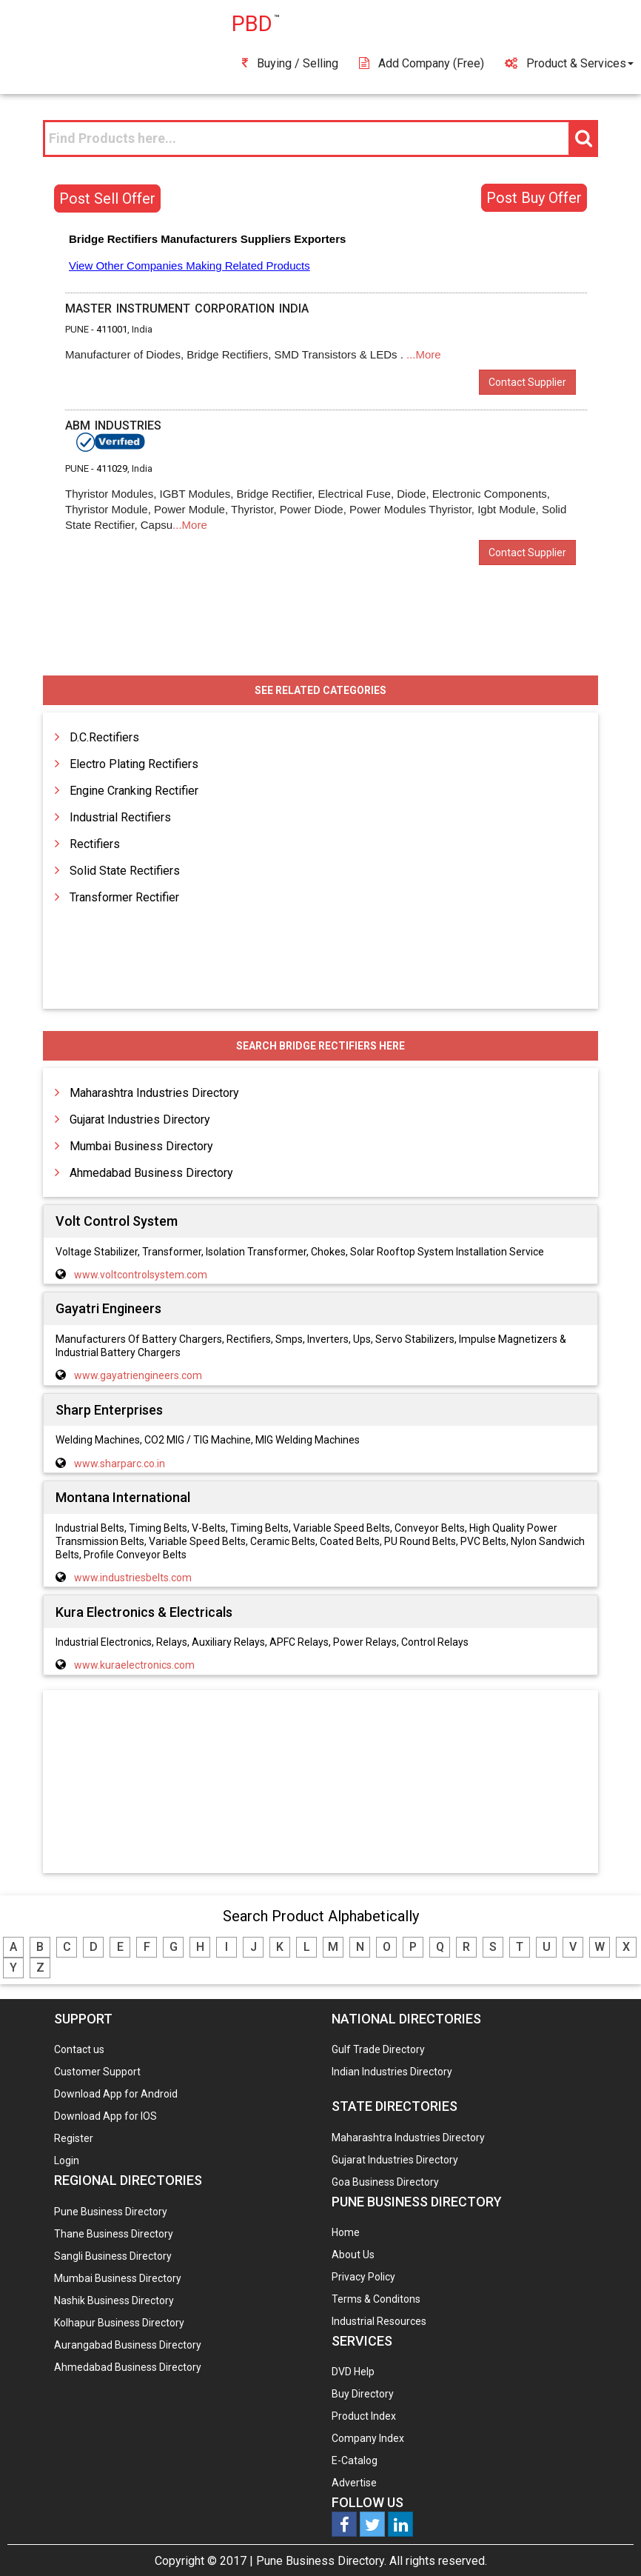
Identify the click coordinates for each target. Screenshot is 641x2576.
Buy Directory (363, 2394)
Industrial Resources (379, 2321)
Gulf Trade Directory (378, 2049)
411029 (111, 468)
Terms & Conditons (376, 2299)
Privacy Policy (363, 2277)
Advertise (354, 2483)
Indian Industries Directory (392, 2072)
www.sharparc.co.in (119, 1463)
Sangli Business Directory (113, 2256)
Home (346, 2232)
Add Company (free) (421, 63)
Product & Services (569, 63)
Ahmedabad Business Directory (151, 1173)
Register (73, 2138)
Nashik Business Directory (114, 2300)
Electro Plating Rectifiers (134, 764)
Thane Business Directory (113, 2234)
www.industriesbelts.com (133, 1578)
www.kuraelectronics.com (134, 1665)
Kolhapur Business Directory (119, 2323)
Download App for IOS (105, 2116)
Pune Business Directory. (321, 2561)
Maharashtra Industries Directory (154, 1093)
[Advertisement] (320, 1783)
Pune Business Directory (110, 2212)
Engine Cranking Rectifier (134, 791)
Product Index (364, 2416)
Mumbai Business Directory (141, 1146)
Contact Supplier (527, 382)
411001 (111, 329)
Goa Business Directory (385, 2182)
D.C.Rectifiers (104, 737)
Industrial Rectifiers (120, 817)
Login (66, 2160)
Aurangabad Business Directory (127, 2345)
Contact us (79, 2049)
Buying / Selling (290, 63)
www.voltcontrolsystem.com (140, 1275)
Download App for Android (116, 2094)
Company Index (368, 2438)
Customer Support (97, 2072)
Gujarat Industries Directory (140, 1119)
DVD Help (353, 2372)
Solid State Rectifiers (125, 871)
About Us (353, 2254)
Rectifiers (95, 844)
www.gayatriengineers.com (138, 1375)
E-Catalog (354, 2460)
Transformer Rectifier (124, 897)
